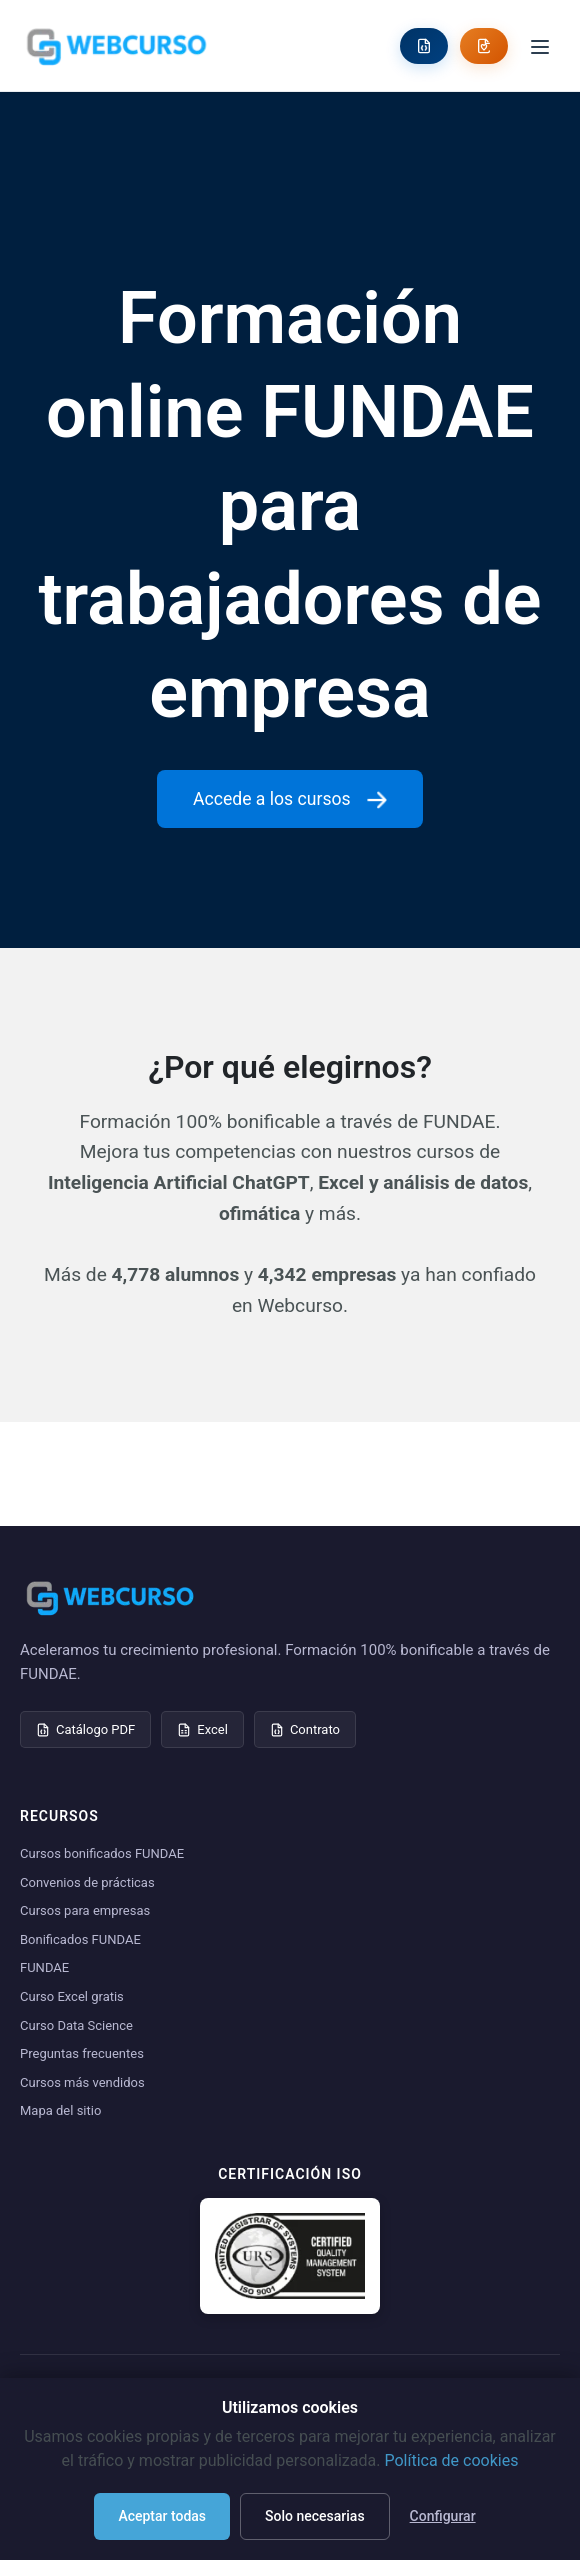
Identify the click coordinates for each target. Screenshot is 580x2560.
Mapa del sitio (60, 2110)
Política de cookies (451, 2460)
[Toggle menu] (540, 45)
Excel (202, 1729)
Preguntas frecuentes (82, 2053)
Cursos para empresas (85, 1910)
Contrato (305, 1729)
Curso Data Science (76, 2025)
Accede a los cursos (290, 799)
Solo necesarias (315, 2516)
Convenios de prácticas (87, 1882)
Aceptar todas (162, 2516)
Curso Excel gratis (72, 1996)
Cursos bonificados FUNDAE (102, 1853)
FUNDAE (44, 1967)
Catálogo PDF (85, 1729)
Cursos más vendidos (82, 2082)
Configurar (443, 2516)
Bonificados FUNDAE (80, 1939)
